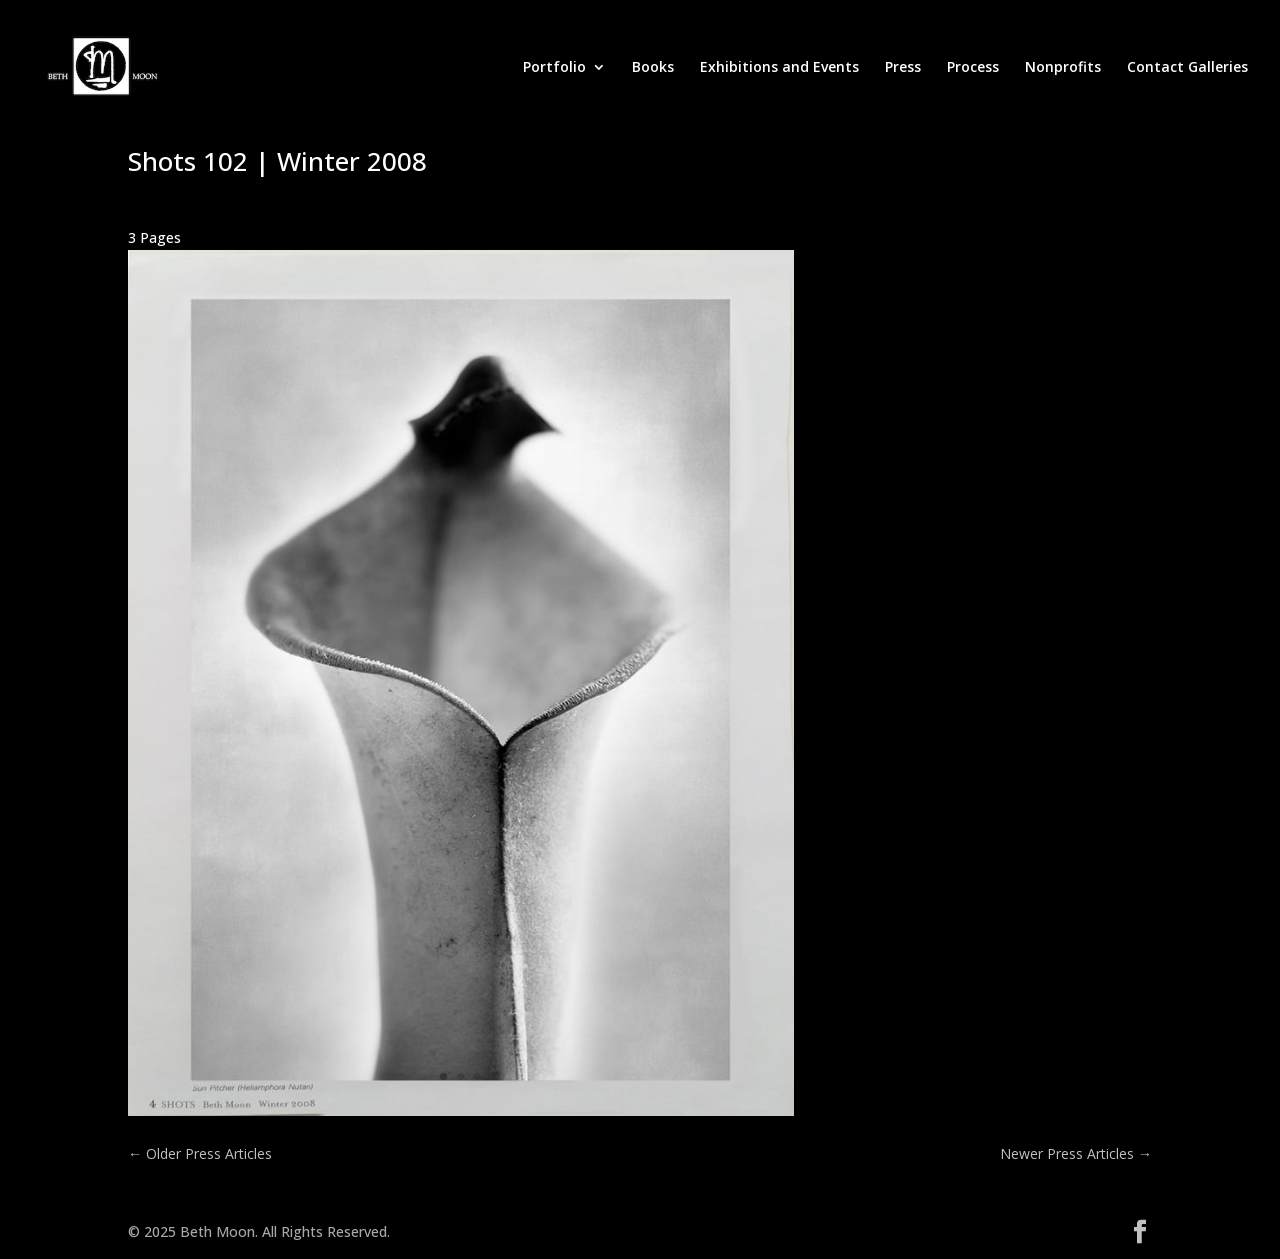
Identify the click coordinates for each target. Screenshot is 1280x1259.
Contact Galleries (1187, 68)
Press (903, 68)
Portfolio (554, 68)
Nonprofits (1063, 68)
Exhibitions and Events (779, 68)
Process (973, 68)
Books (653, 68)
